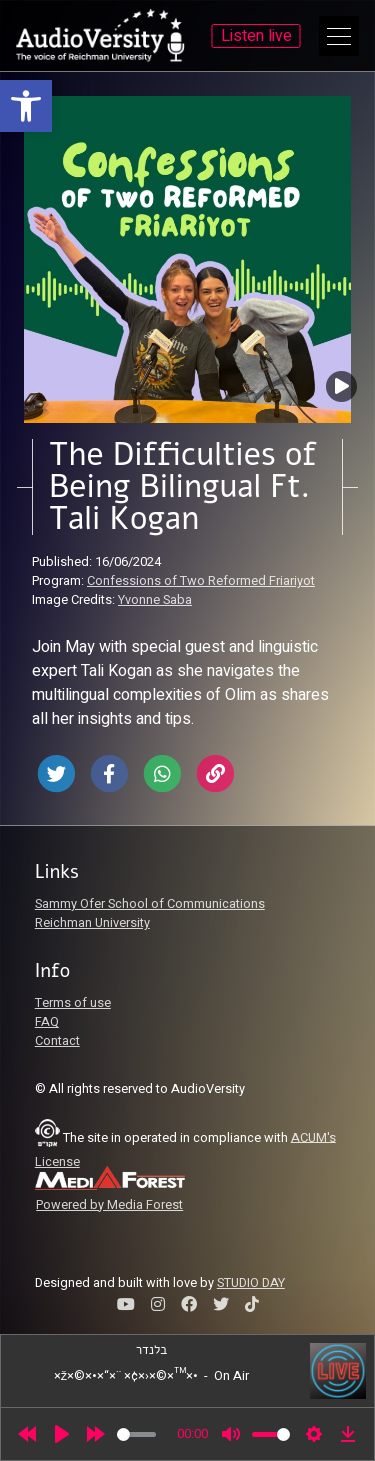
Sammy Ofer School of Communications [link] (150, 904)
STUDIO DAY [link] (251, 1283)
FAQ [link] (47, 1022)
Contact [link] (57, 1041)
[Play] (62, 1434)
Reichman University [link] (92, 923)
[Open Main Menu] (339, 36)
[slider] (136, 1434)
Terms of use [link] (73, 1003)
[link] (26, 106)
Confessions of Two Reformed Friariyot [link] (201, 581)
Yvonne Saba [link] (155, 600)
